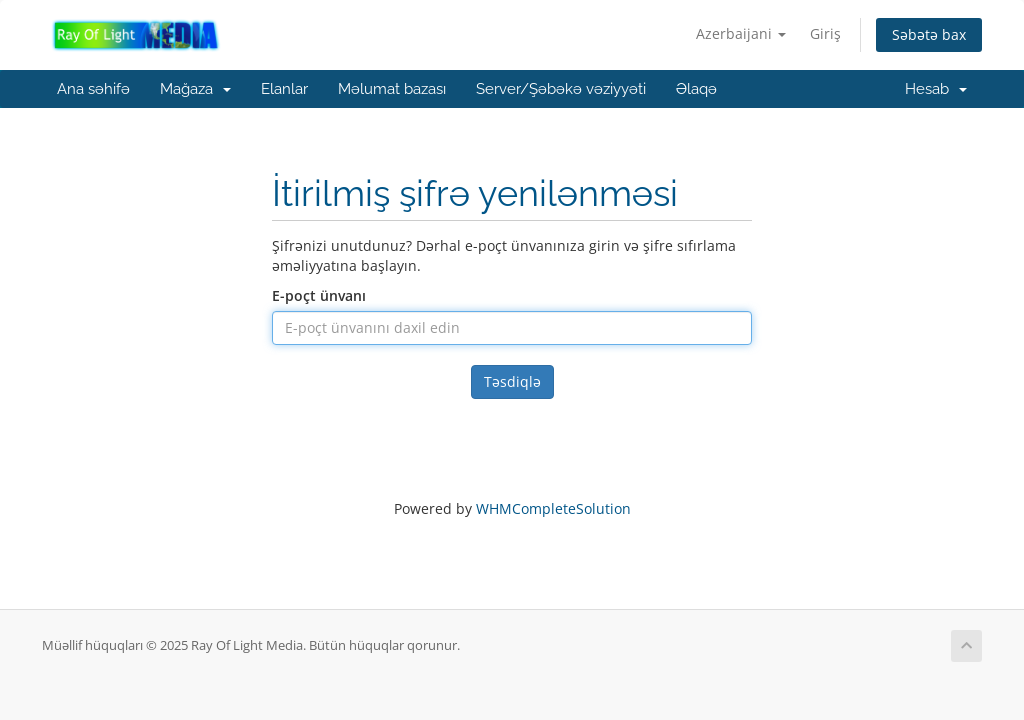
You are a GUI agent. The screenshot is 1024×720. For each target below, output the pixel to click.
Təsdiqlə (512, 381)
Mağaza (195, 89)
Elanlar (284, 89)
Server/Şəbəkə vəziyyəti (561, 89)
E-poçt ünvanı (319, 295)
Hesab (936, 89)
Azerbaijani (741, 33)
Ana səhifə (93, 89)
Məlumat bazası (392, 89)
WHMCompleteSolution (553, 508)
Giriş (825, 33)
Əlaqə (696, 89)
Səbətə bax (929, 34)
